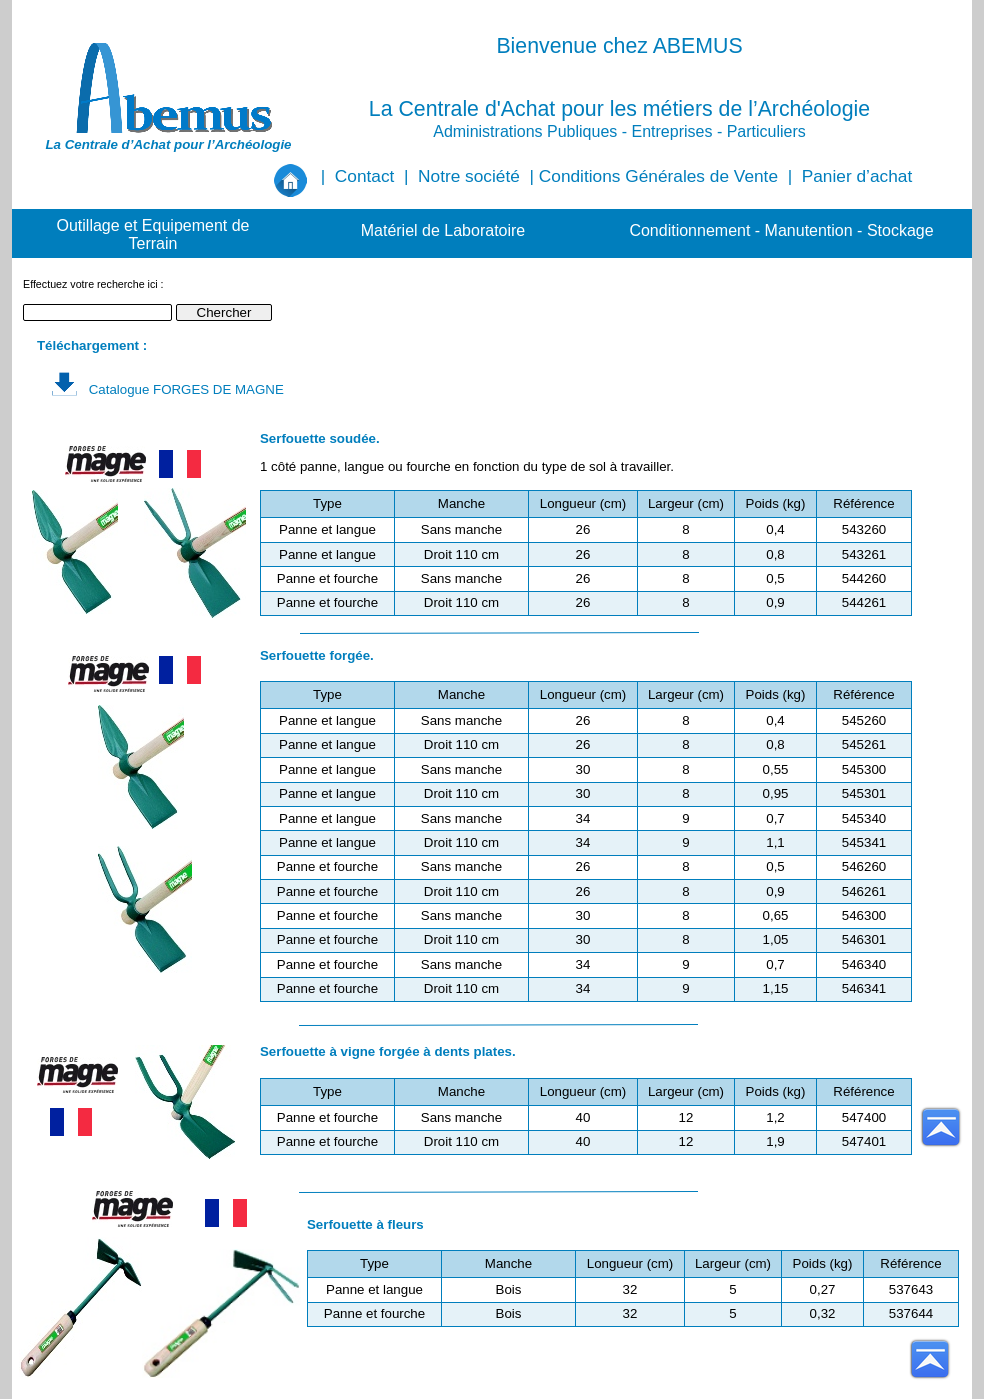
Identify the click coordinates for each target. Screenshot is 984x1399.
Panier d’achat (857, 176)
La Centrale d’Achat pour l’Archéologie (168, 144)
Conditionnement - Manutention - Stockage (781, 230)
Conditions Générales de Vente (658, 176)
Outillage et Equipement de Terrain (152, 234)
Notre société (469, 176)
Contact (365, 176)
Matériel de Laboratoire (443, 230)
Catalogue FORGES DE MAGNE (186, 389)
